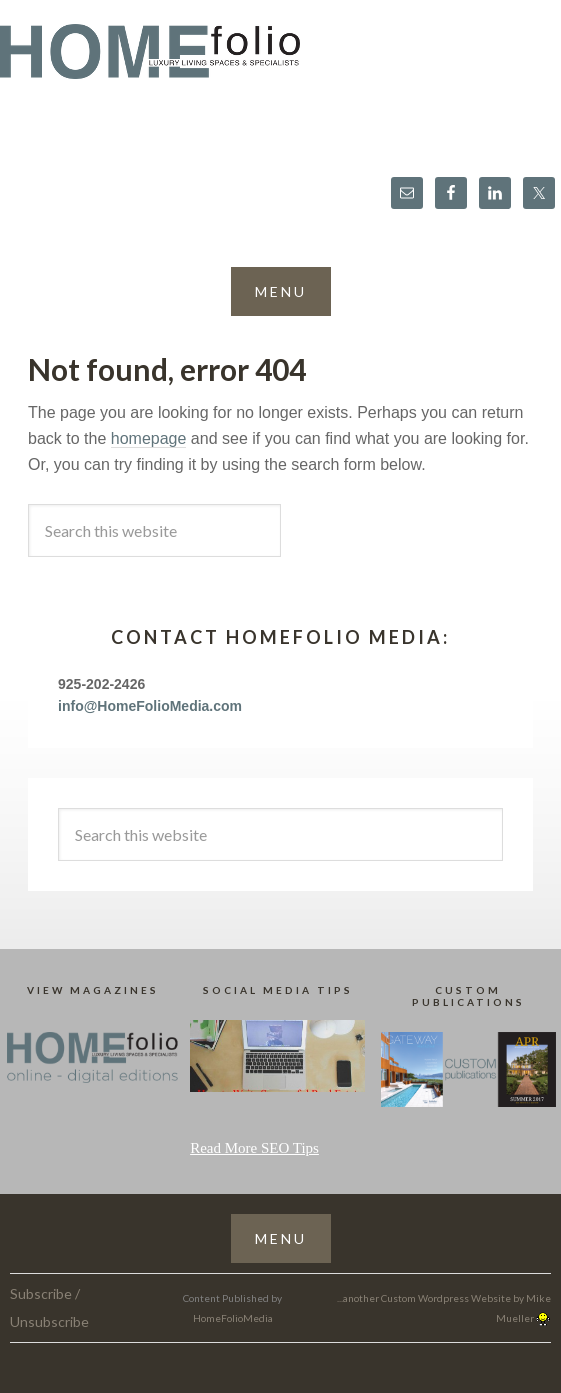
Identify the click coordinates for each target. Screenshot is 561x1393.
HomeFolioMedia (233, 1318)
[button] (281, 291)
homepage (149, 438)
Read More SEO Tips (254, 1148)
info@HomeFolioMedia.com (150, 706)
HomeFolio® (280, 63)
